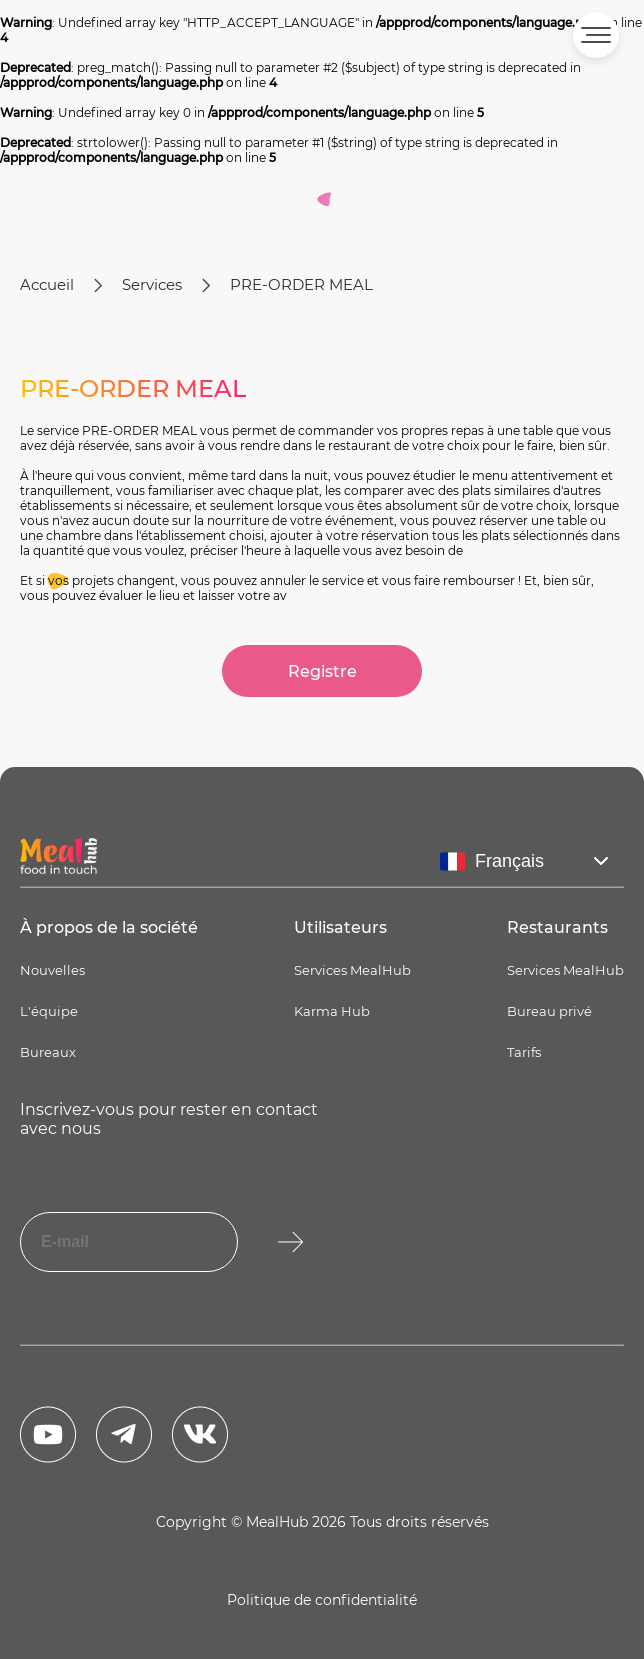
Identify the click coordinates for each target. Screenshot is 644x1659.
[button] (596, 35)
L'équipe (49, 1011)
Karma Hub (332, 1011)
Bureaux (48, 1052)
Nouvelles (52, 970)
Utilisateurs (340, 927)
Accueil (47, 284)
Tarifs (524, 1052)
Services (152, 284)
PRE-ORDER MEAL (301, 284)
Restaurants (557, 927)
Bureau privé (549, 1011)
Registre (322, 671)
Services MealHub (352, 970)
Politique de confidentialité (322, 1600)
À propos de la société (109, 927)
